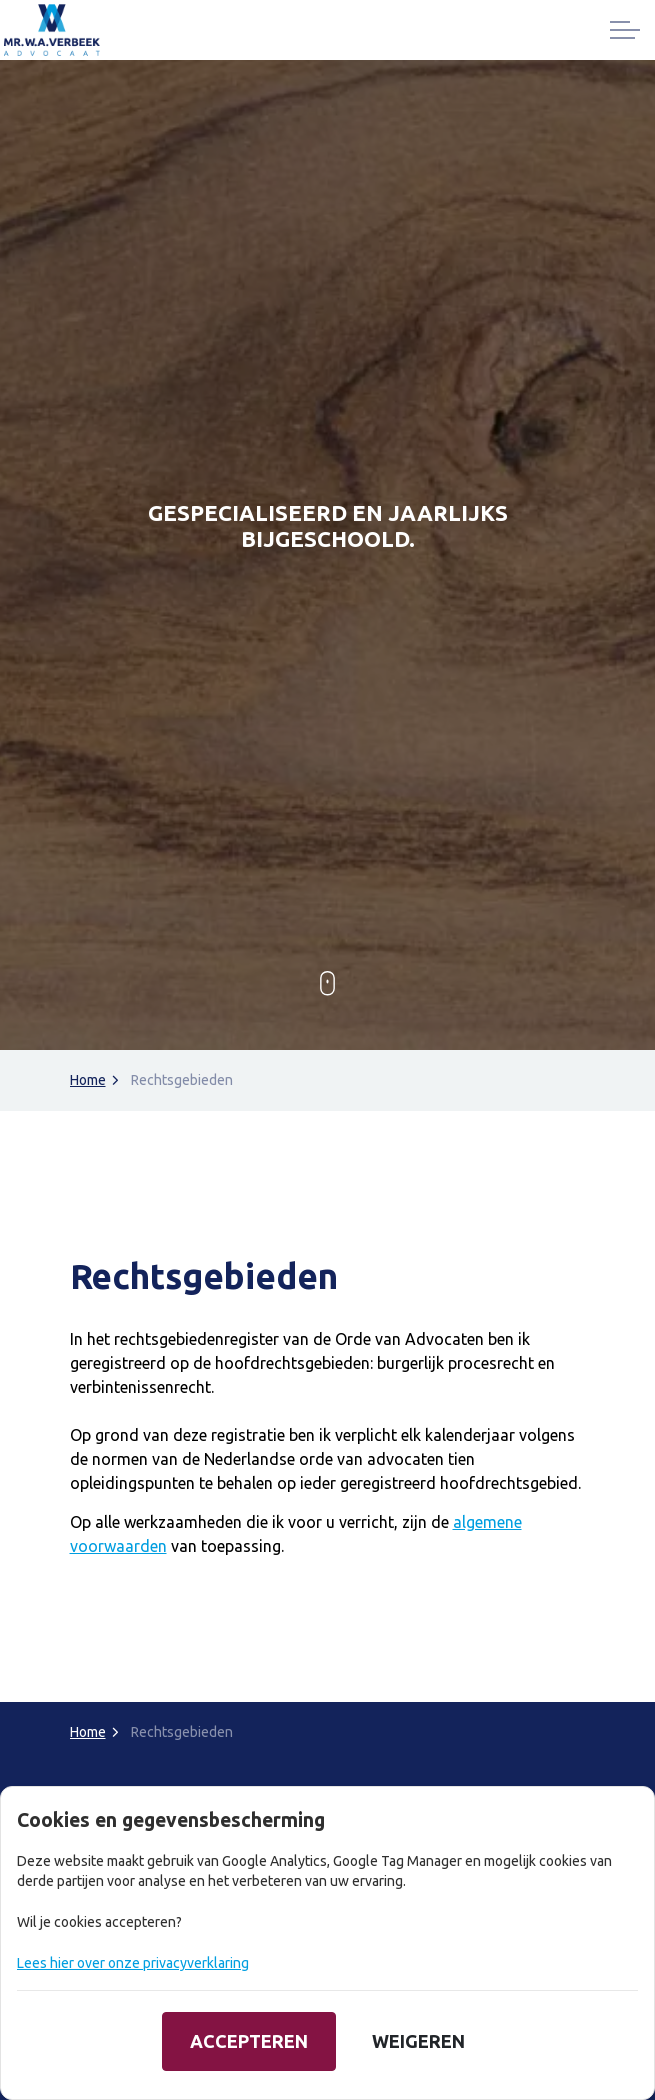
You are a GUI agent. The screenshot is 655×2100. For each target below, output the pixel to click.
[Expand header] (625, 30)
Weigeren (418, 2041)
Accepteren (249, 2041)
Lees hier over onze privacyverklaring (133, 1963)
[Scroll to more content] (328, 985)
